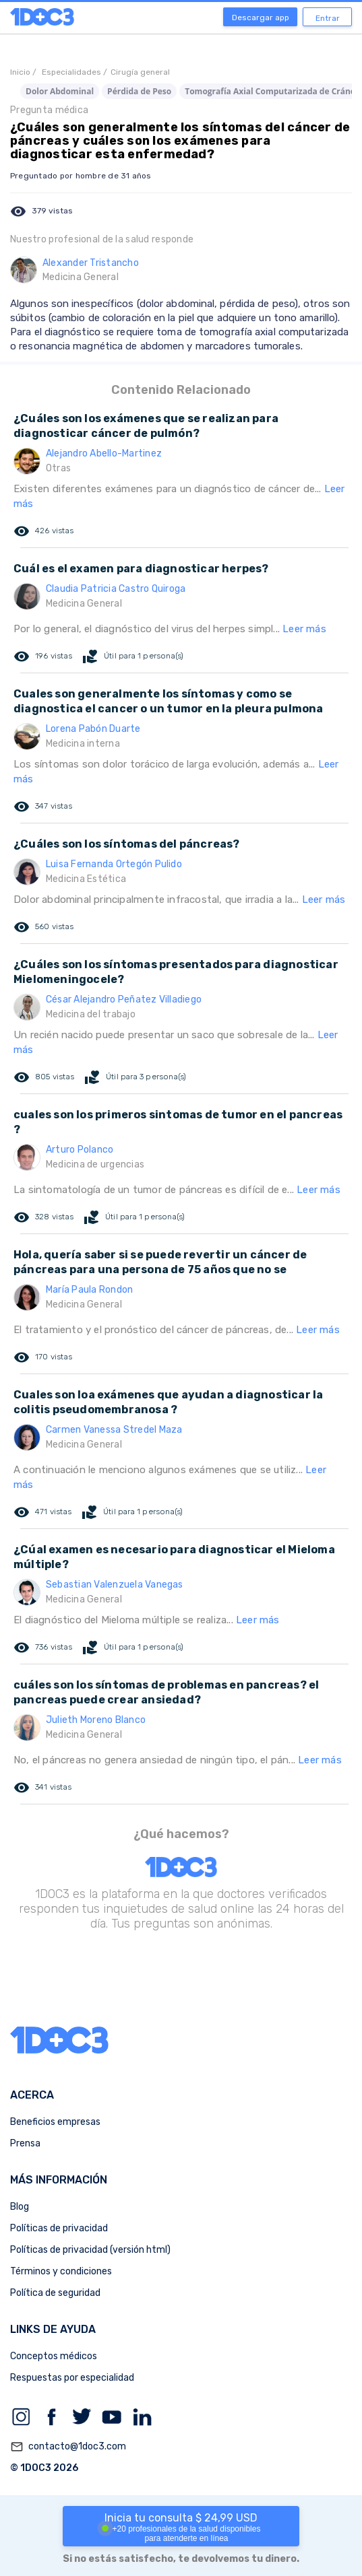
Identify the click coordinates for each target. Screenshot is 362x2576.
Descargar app (260, 17)
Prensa (25, 2143)
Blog (19, 2206)
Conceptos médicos (53, 2356)
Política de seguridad (55, 2293)
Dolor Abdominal (60, 91)
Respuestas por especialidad (72, 2377)
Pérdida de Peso (139, 91)
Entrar (327, 18)
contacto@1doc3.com (68, 2446)
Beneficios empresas (55, 2122)
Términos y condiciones (61, 2271)
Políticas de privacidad (59, 2228)
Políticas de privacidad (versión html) (90, 2250)
